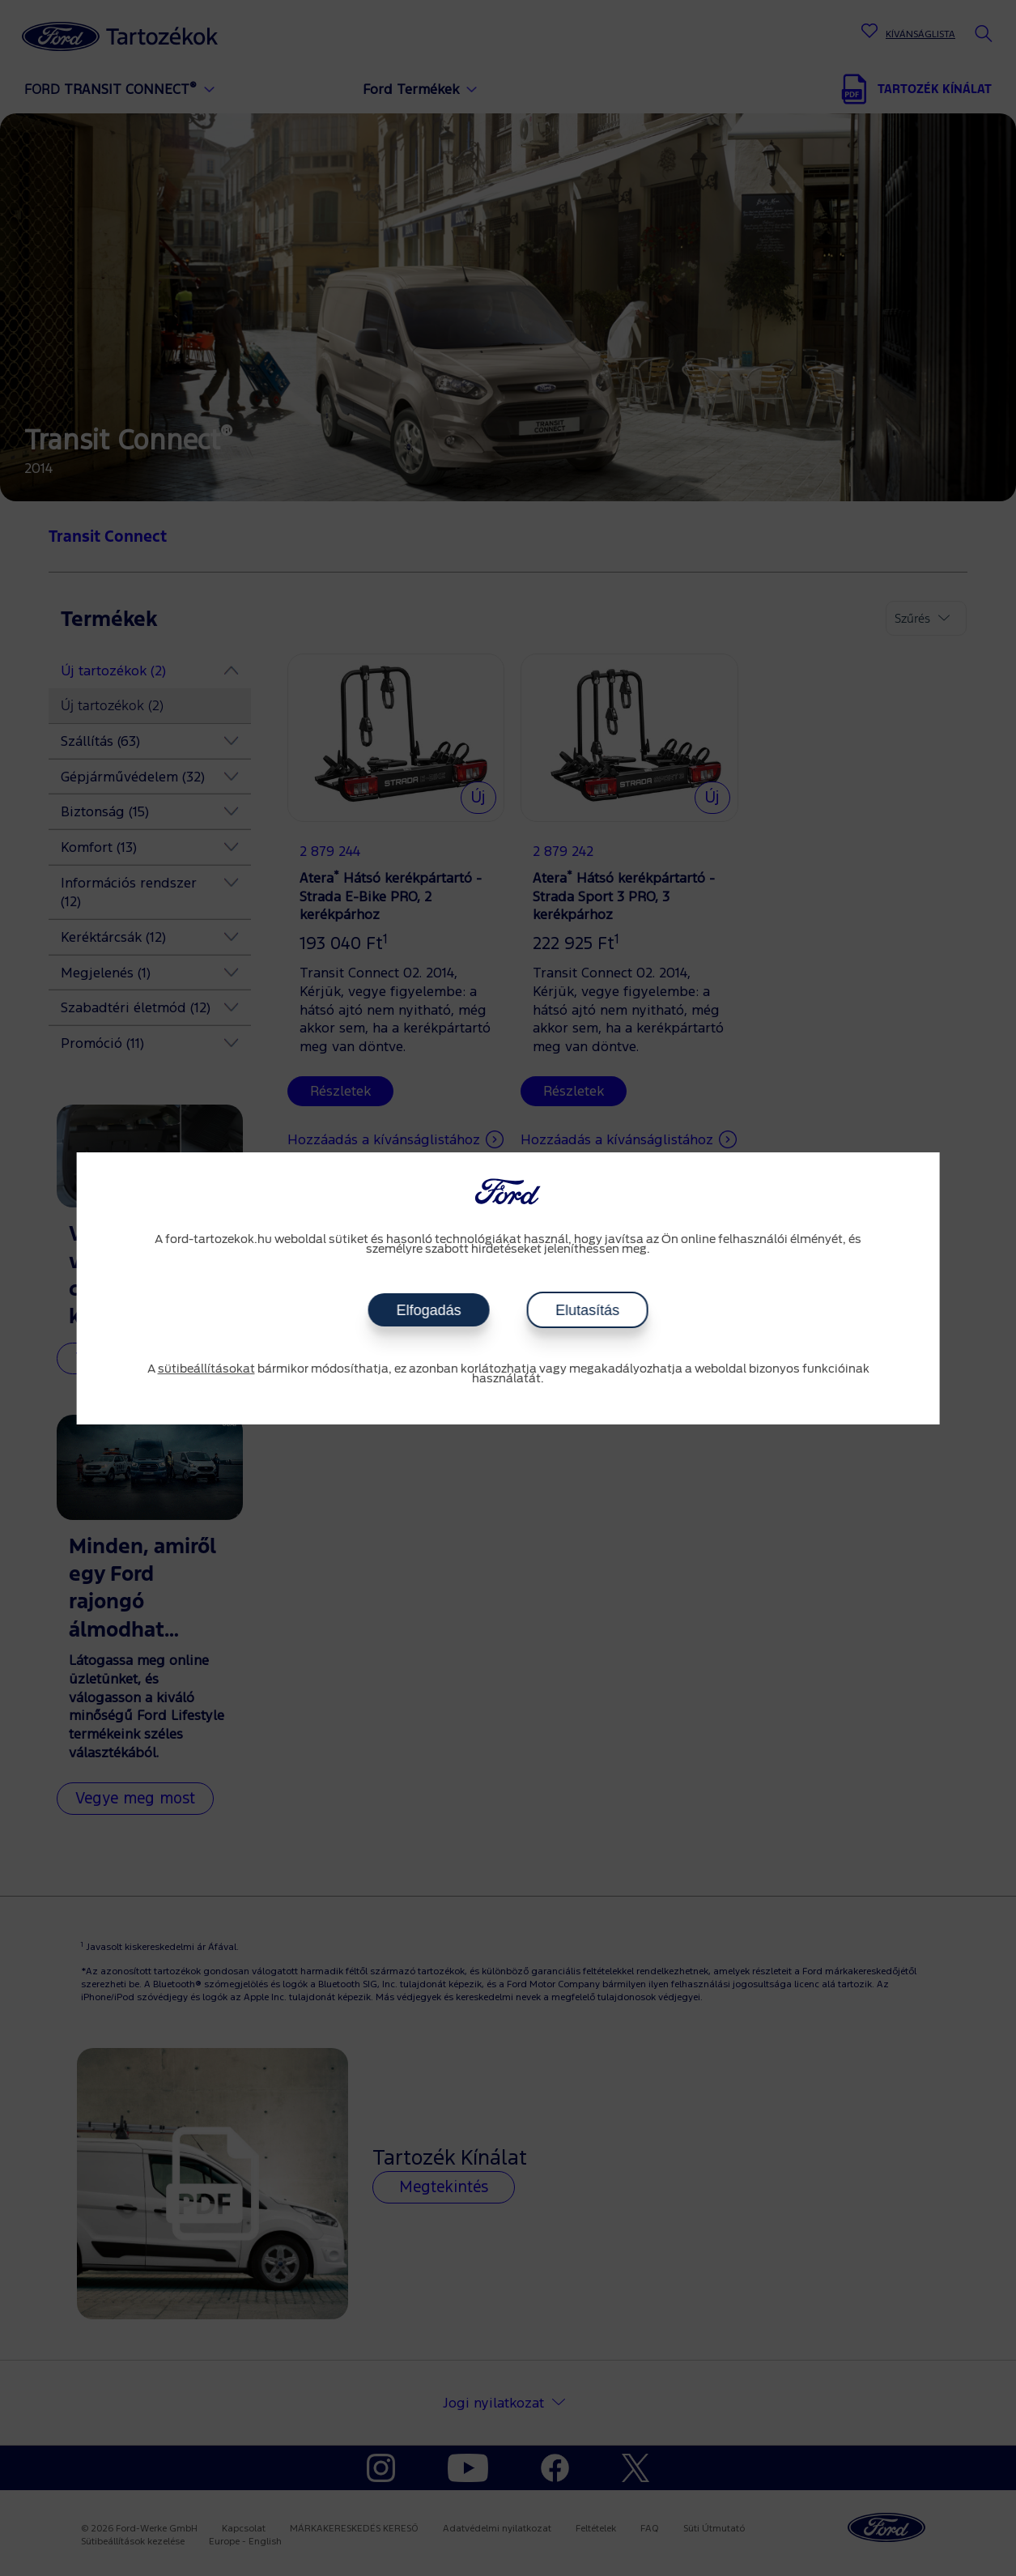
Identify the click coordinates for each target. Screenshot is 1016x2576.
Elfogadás (428, 1310)
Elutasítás (587, 1310)
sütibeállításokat (206, 1369)
